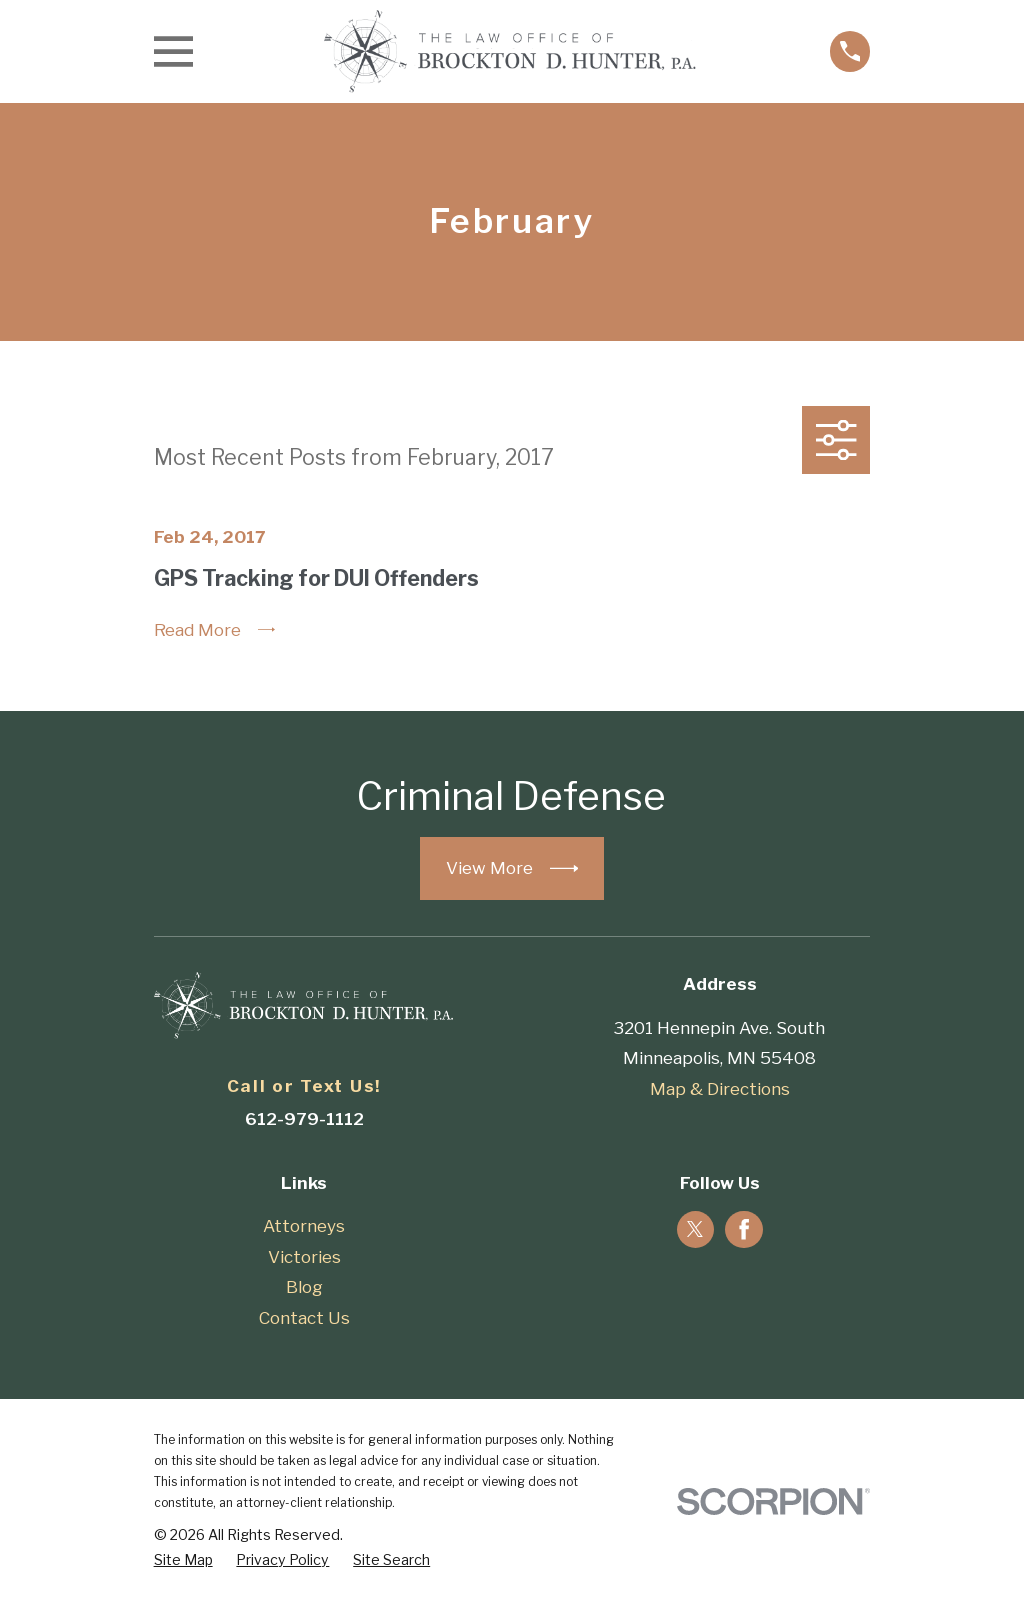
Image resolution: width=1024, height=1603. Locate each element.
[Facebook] (744, 1229)
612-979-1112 (304, 1119)
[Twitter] (695, 1229)
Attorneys (304, 1226)
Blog (304, 1287)
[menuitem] (183, 1560)
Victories (304, 1257)
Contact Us (304, 1318)
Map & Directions (720, 1089)
